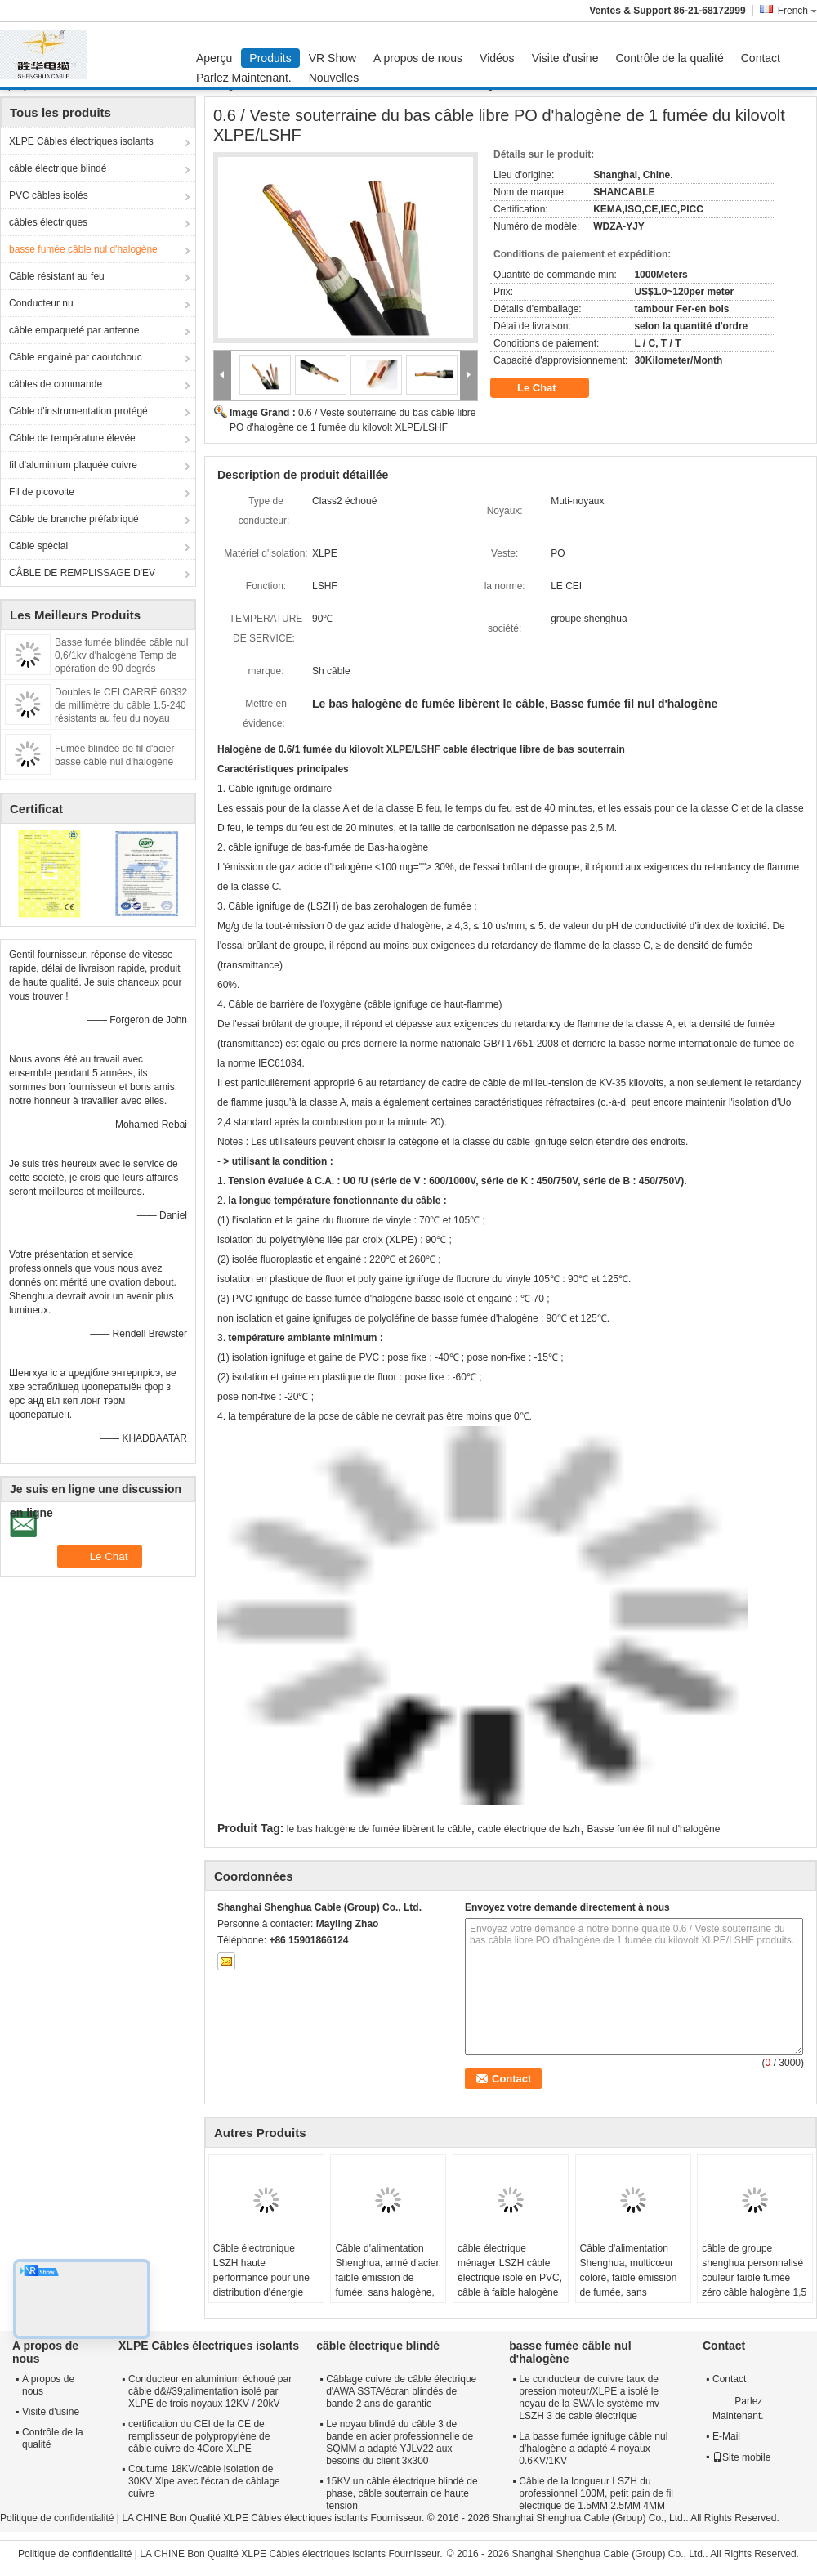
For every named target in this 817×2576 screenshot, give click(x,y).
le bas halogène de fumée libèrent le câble (379, 1829)
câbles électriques (48, 222)
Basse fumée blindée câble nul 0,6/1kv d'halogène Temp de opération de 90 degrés (121, 655)
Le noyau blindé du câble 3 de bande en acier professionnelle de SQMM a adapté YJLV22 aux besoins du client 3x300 (399, 2442)
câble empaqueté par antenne (74, 330)
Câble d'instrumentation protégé (78, 411)
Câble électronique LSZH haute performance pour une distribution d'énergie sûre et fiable (261, 2278)
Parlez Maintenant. (244, 77)
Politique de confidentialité (57, 2518)
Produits (270, 58)
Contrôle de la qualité (669, 58)
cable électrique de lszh (529, 1829)
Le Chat (547, 388)
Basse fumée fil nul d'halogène (653, 1829)
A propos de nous (417, 58)
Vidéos (497, 58)
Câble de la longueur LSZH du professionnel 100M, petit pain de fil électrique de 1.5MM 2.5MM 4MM (596, 2493)
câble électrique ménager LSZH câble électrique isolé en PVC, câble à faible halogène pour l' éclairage (510, 2278)
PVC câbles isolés (48, 195)
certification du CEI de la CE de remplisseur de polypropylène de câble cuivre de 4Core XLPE (199, 2436)
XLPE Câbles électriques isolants (81, 141)
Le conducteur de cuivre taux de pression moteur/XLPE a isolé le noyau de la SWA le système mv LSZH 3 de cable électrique (589, 2397)
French (797, 10)
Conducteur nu (41, 303)
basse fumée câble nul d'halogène (83, 249)
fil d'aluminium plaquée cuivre (73, 465)
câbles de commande (55, 384)
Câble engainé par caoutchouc (75, 357)
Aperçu (214, 58)
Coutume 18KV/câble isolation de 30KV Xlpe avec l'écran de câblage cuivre (204, 2481)
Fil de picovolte (41, 492)
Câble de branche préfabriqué (74, 519)
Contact (760, 58)
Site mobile (741, 2457)
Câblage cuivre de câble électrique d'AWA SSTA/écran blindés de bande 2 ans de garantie (401, 2391)
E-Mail (726, 2436)
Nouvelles (334, 77)
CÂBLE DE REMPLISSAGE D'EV (82, 573)
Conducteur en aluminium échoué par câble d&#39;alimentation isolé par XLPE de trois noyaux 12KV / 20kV (210, 2391)
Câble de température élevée (72, 438)
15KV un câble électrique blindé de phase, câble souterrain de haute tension (401, 2493)
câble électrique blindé (57, 168)
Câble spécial (38, 546)
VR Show (332, 58)
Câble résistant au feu (57, 276)
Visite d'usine (565, 58)
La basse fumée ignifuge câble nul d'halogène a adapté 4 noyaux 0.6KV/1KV (593, 2448)
